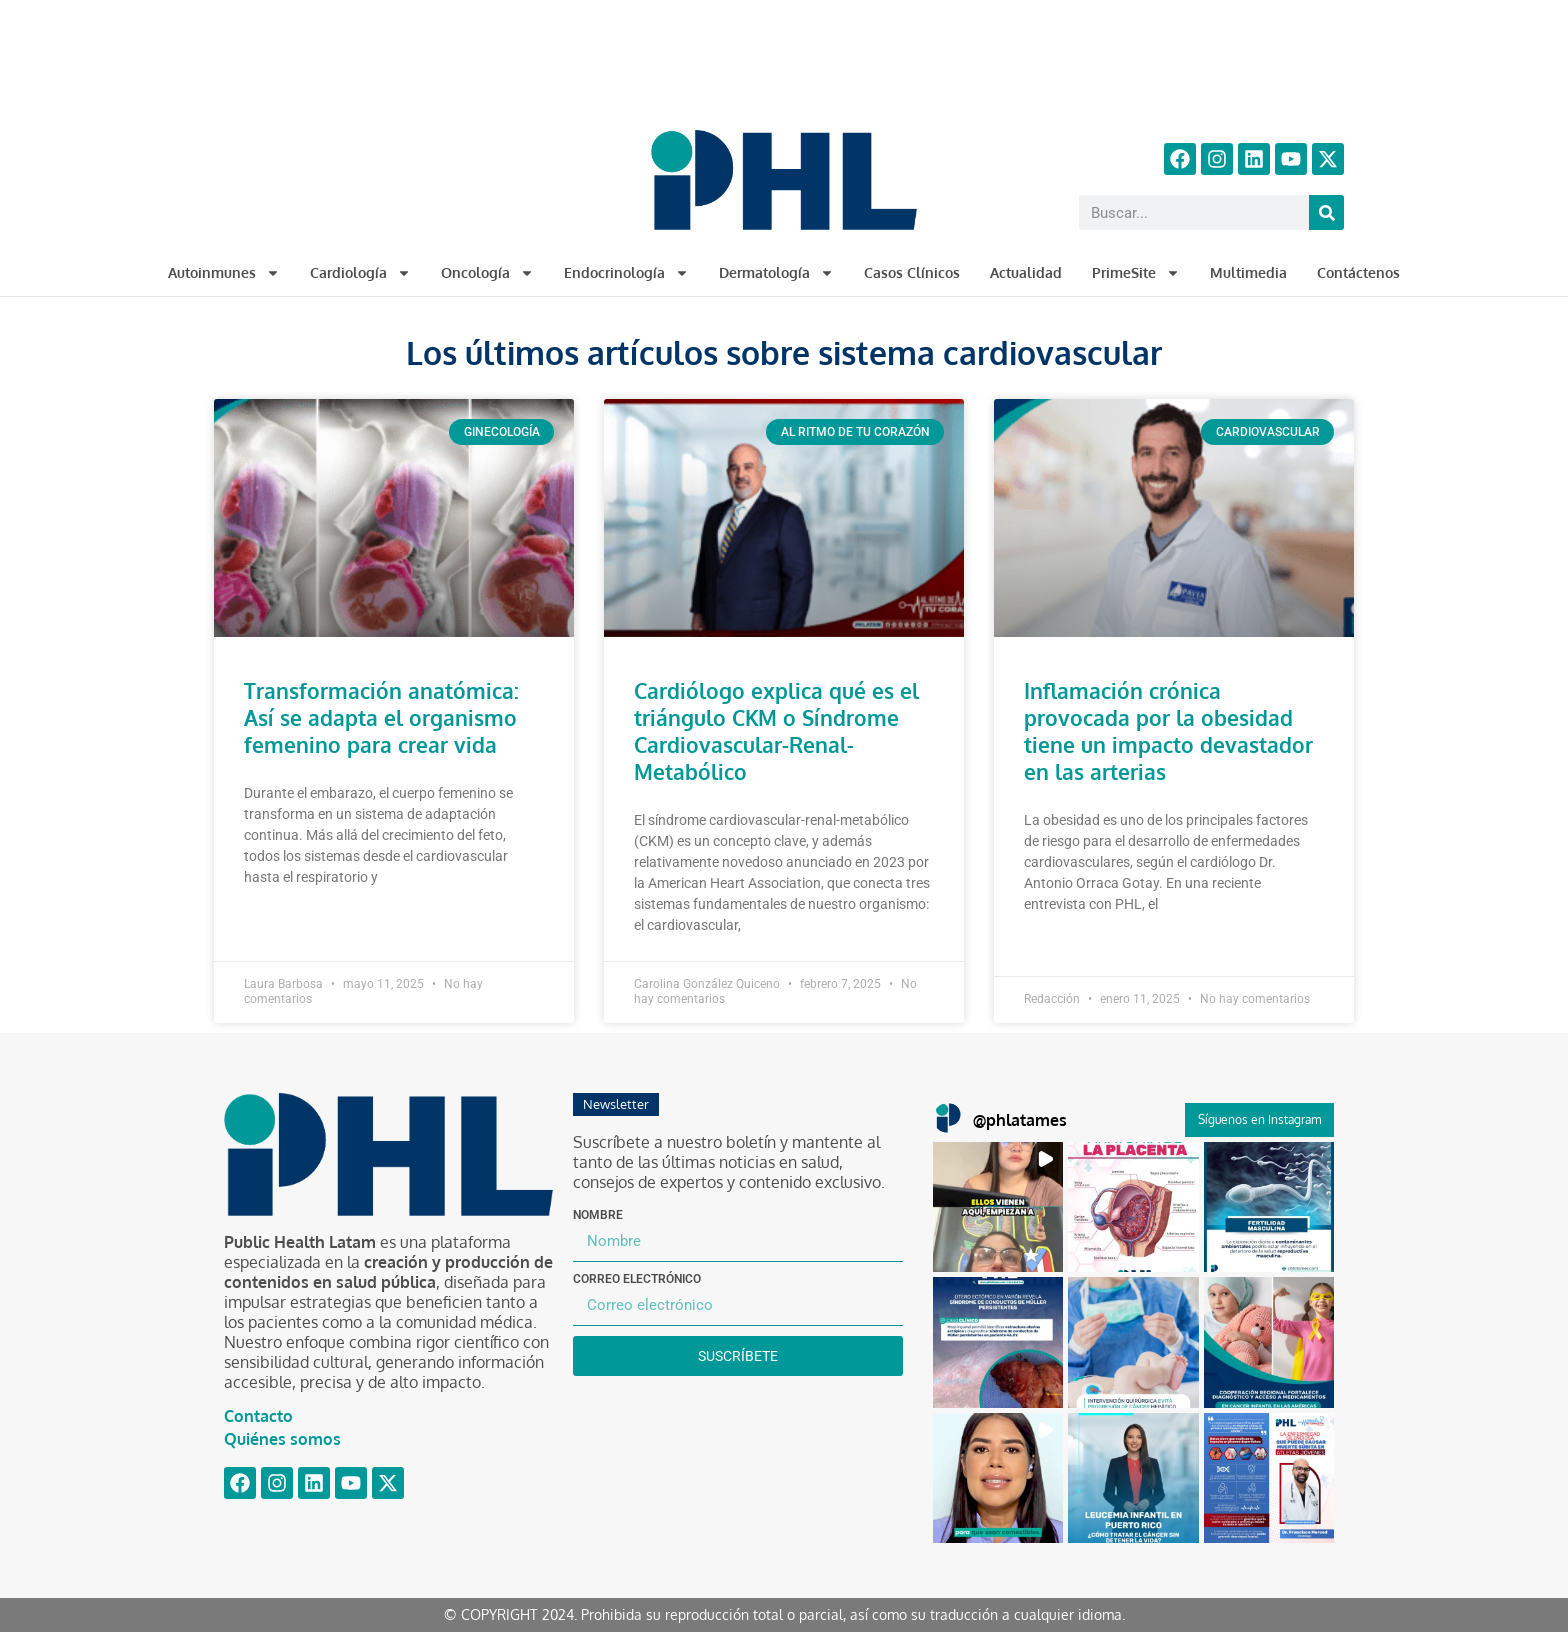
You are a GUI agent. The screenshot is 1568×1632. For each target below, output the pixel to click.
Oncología (487, 273)
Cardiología (360, 273)
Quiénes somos (282, 1439)
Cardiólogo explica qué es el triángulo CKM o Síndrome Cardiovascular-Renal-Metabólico (776, 731)
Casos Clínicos (912, 272)
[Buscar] (1326, 212)
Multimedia (1248, 272)
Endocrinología (626, 273)
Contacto (258, 1416)
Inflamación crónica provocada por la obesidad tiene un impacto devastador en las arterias (1168, 731)
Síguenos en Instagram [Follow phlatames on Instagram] (1259, 1119)
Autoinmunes (224, 273)
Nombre (598, 1215)
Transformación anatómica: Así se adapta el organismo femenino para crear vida (381, 717)
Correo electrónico (637, 1279)
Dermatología (776, 273)
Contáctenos (1358, 272)
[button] (998, 1207)
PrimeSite (1136, 273)
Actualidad (1026, 272)
